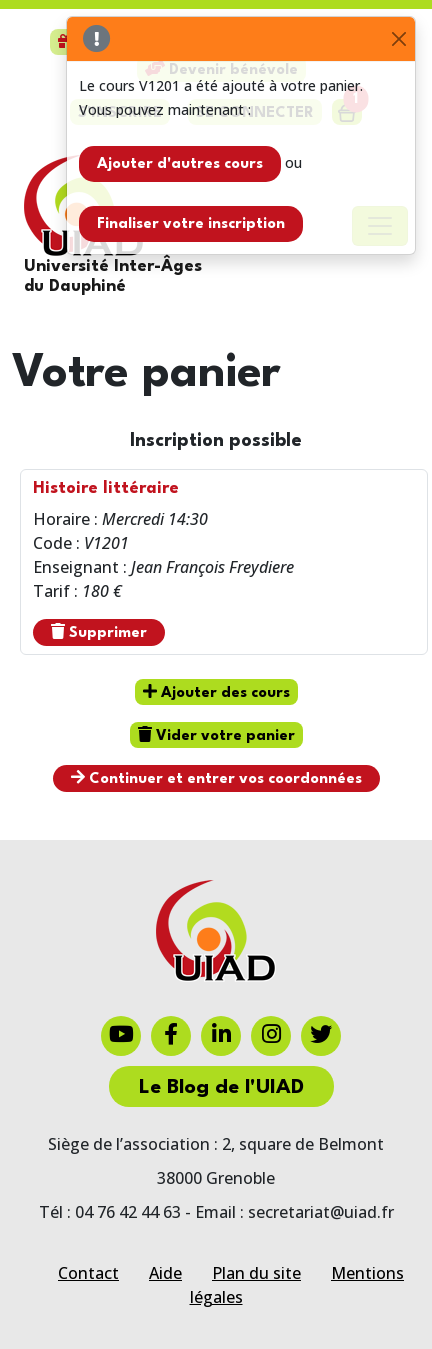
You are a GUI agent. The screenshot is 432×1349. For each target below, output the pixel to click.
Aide (165, 1273)
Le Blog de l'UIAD (221, 1088)
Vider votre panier (216, 735)
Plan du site (256, 1273)
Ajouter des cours (216, 692)
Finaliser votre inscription (191, 224)
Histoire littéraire (106, 488)
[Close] (398, 39)
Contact (88, 1273)
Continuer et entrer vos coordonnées (216, 778)
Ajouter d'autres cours (180, 164)
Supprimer (99, 632)
